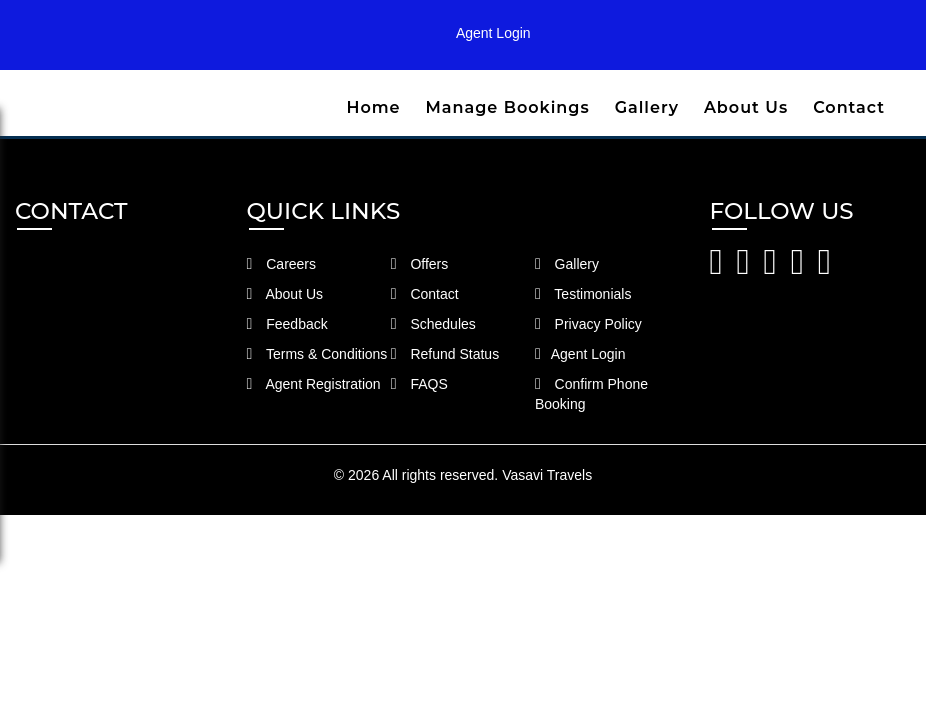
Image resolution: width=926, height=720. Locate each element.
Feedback (287, 324)
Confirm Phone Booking (591, 394)
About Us (746, 107)
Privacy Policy (588, 324)
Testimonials (583, 294)
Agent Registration (314, 384)
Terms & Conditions (317, 354)
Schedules (433, 324)
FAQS (419, 384)
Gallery (647, 107)
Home (373, 107)
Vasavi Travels (547, 475)
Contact (849, 107)
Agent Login (493, 33)
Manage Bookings (508, 107)
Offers (420, 264)
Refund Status (445, 354)
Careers (282, 264)
